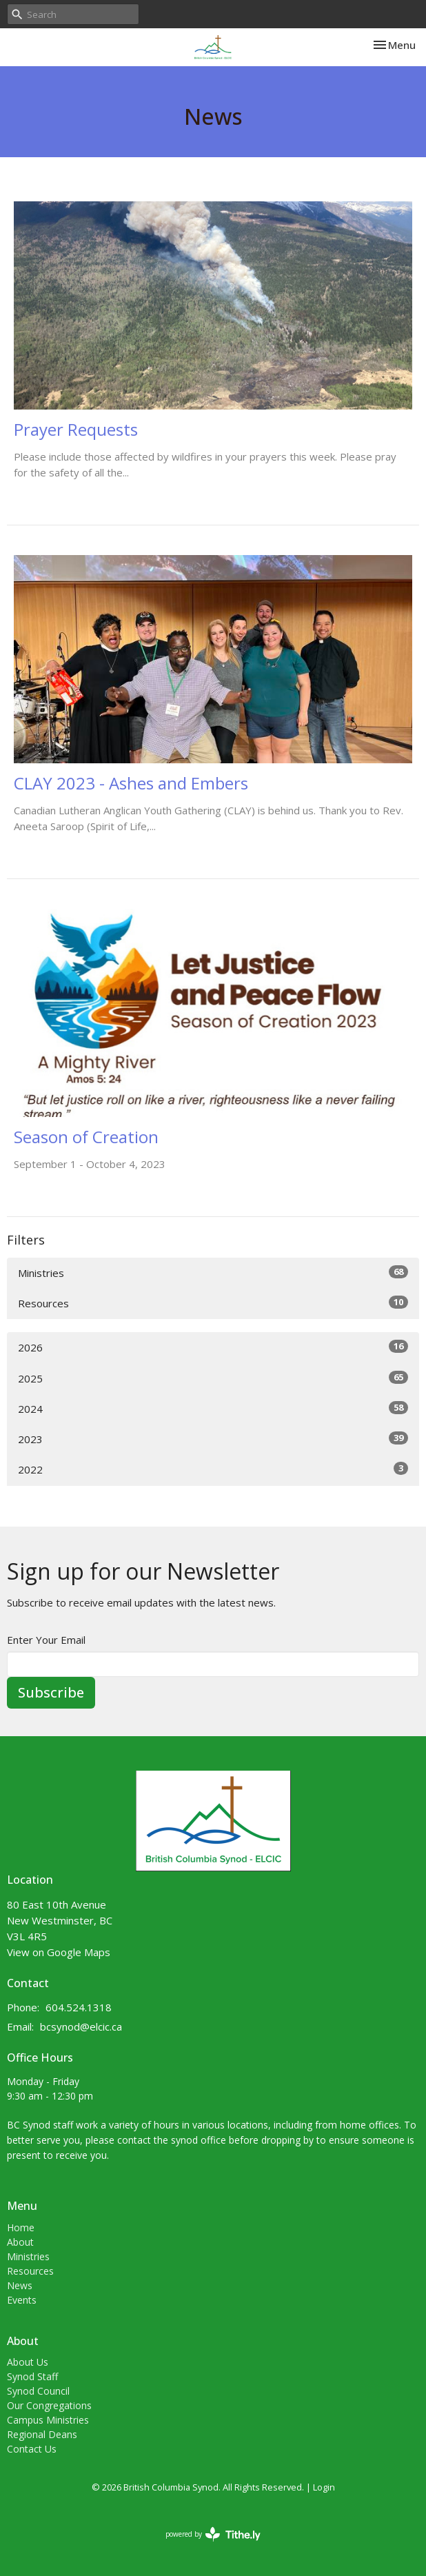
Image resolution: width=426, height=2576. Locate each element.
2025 (213, 1378)
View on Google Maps (58, 1952)
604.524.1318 (78, 2007)
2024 (213, 1408)
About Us (27, 2361)
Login (324, 2487)
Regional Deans (42, 2434)
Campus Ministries (48, 2419)
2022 (213, 1469)
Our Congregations (49, 2405)
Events (22, 2299)
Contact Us (32, 2448)
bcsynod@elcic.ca (81, 2026)
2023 (213, 1438)
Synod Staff (32, 2376)
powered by (213, 2534)
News (19, 2285)
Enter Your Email (46, 1640)
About (20, 2241)
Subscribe (51, 1692)
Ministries (213, 1272)
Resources (213, 1303)
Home (20, 2227)
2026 (213, 1347)
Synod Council (38, 2390)
